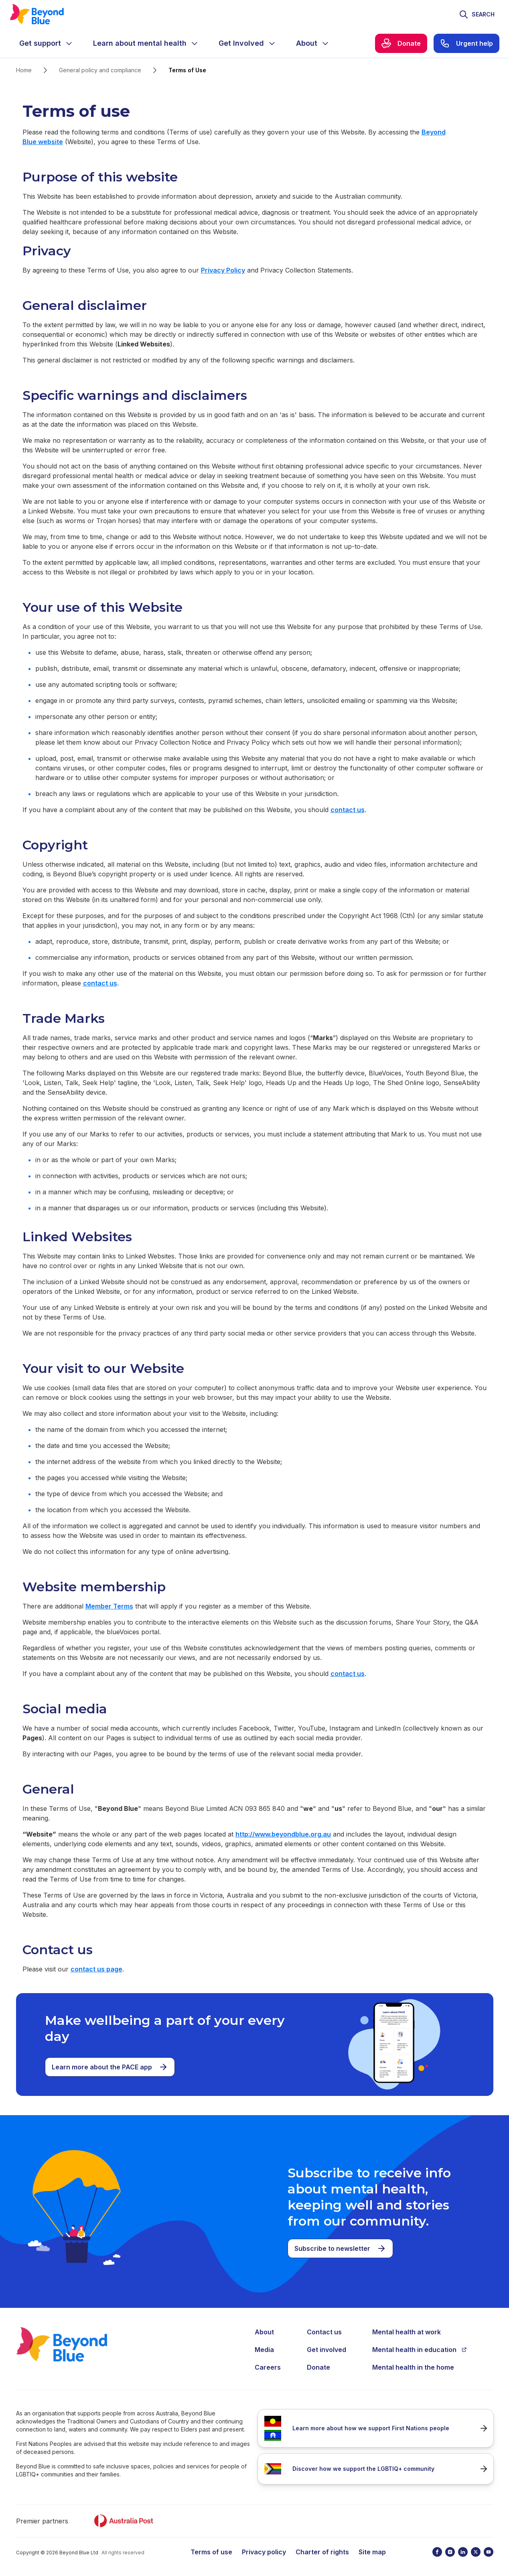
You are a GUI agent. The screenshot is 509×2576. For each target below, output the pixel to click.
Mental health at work (406, 2332)
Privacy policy (264, 2552)
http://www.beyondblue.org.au (283, 1834)
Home (24, 70)
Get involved (326, 2350)
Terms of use (211, 2552)
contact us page (96, 1969)
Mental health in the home (413, 2367)
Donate (318, 2367)
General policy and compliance (100, 70)
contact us (348, 810)
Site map (372, 2552)
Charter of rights (322, 2552)
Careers (268, 2367)
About (264, 2332)
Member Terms (109, 1606)
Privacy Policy (223, 270)
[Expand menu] (69, 43)
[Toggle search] (476, 14)
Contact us (324, 2332)
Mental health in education (419, 2350)
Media (264, 2350)
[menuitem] (46, 43)
